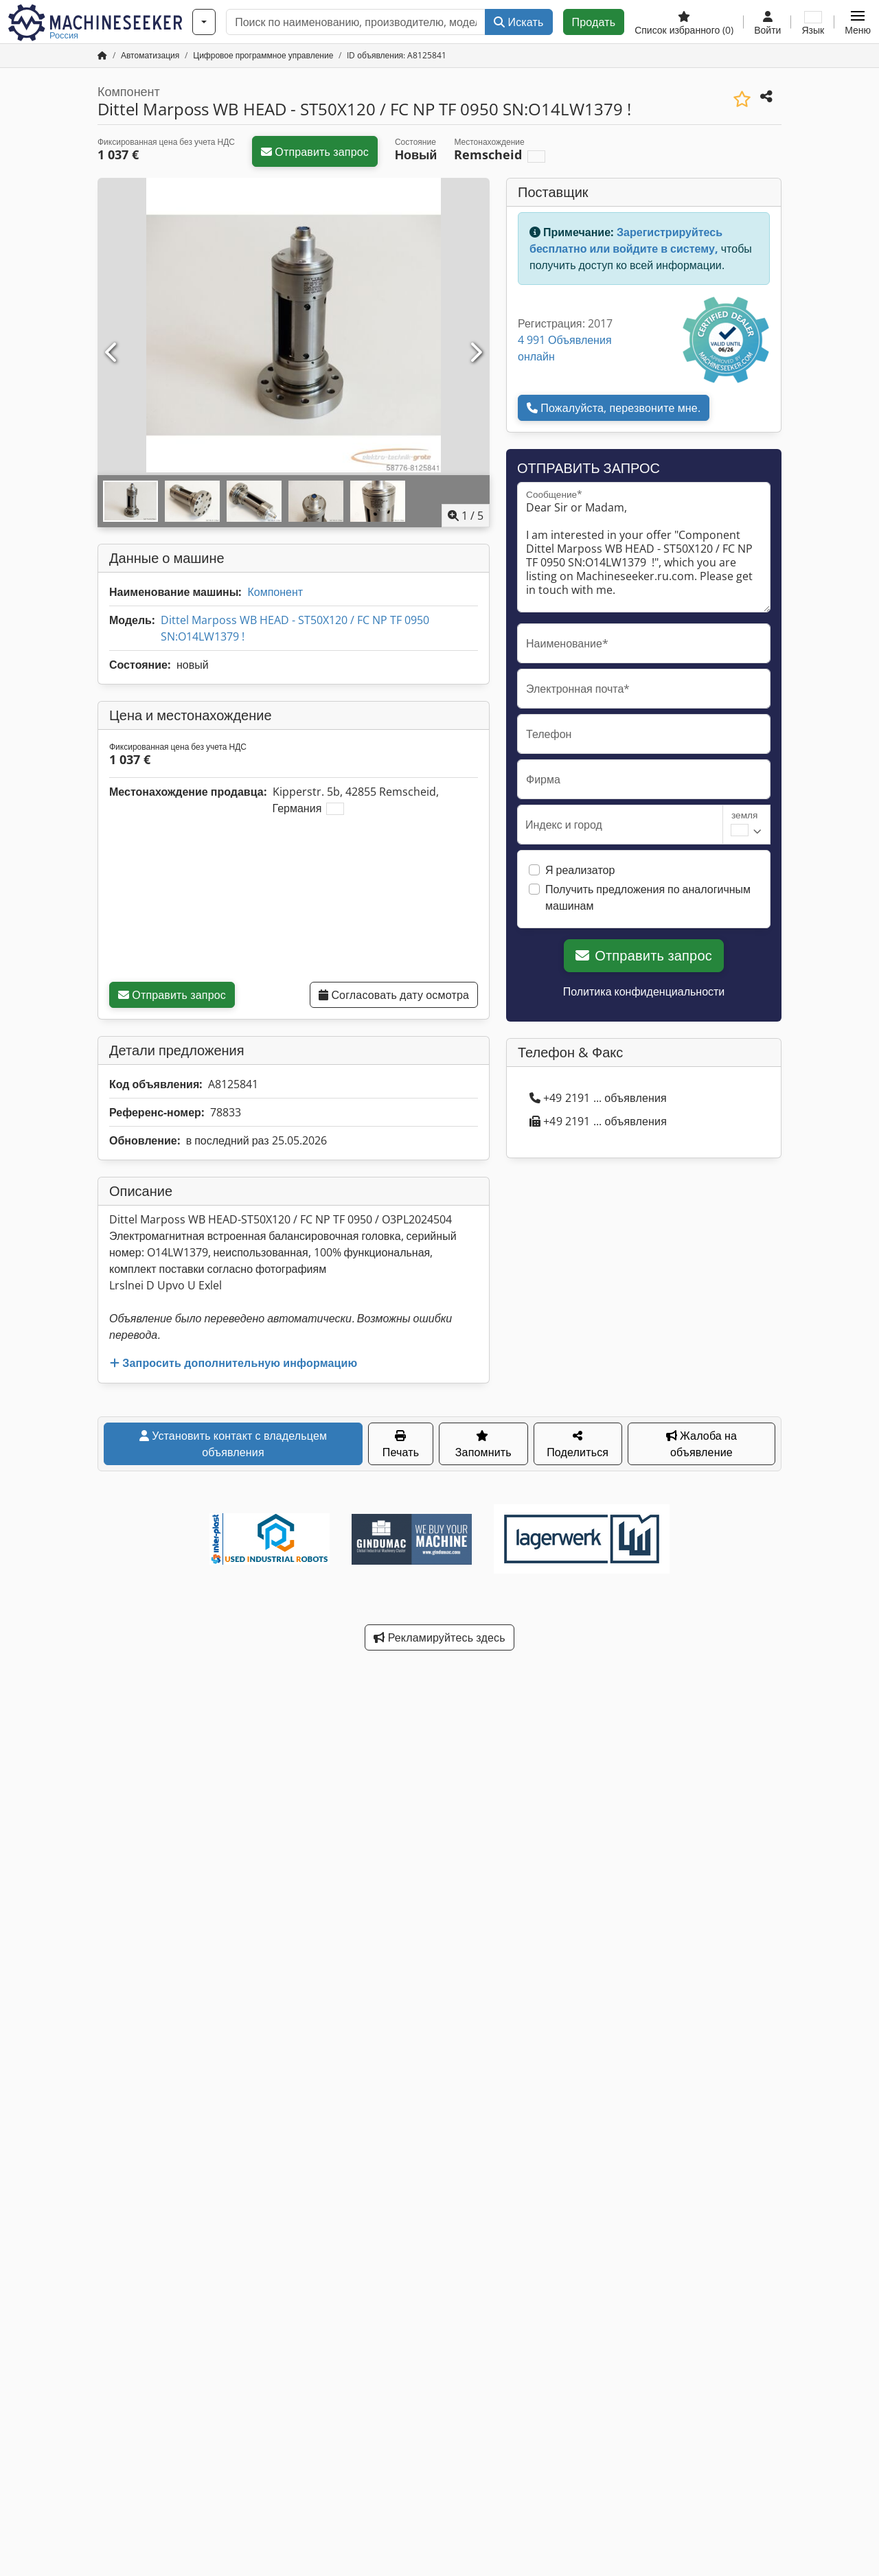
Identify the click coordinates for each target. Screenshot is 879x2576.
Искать (518, 22)
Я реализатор (580, 869)
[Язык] (812, 22)
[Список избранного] (684, 22)
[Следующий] (475, 353)
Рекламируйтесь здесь (439, 1637)
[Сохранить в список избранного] (742, 99)
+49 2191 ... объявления (598, 1097)
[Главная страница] (102, 55)
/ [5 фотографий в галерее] (465, 515)
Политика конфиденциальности (644, 991)
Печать (401, 1445)
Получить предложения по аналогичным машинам (648, 897)
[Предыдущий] (111, 353)
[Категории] (204, 22)
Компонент (275, 591)
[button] (858, 22)
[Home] (150, 55)
